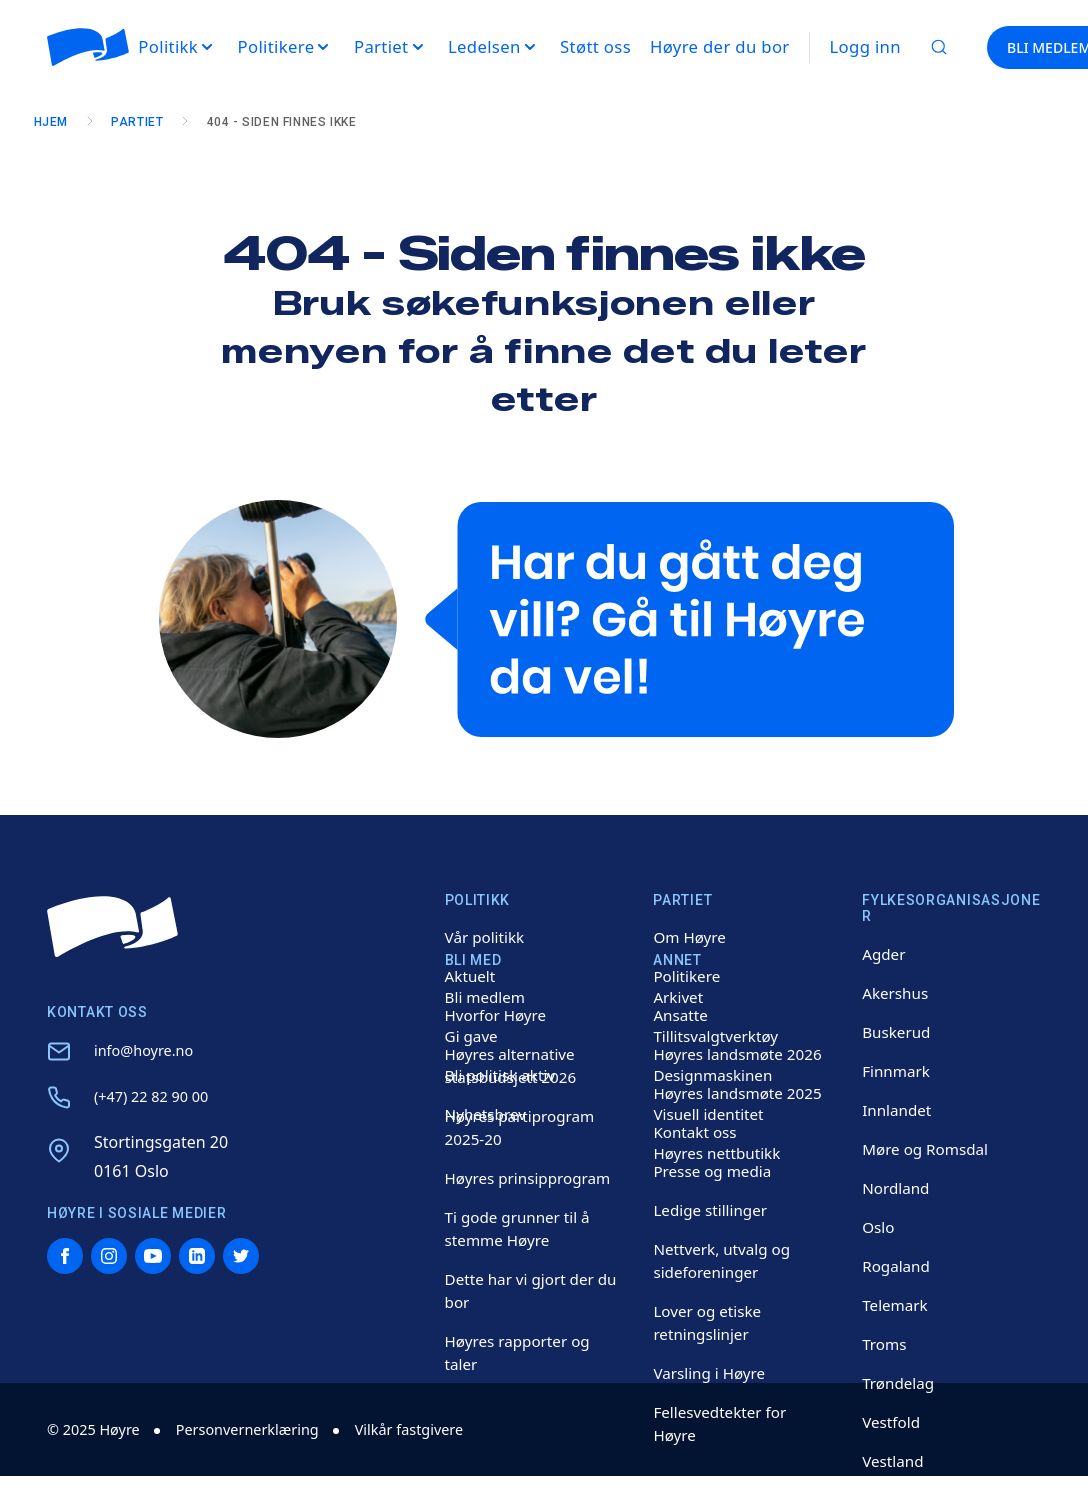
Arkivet (679, 997)
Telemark (896, 1305)
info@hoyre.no (149, 1050)
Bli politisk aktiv (503, 1075)
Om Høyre (691, 937)
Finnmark (897, 1071)
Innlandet (898, 1110)
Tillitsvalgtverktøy (718, 1036)
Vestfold (892, 1422)
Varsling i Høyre (712, 1373)
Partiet (151, 122)
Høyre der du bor (720, 46)
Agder (885, 954)
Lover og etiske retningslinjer (710, 1322)
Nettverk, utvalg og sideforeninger (725, 1260)
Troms (885, 1344)
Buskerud (898, 1032)
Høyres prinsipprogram (532, 1178)
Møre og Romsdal (928, 1149)
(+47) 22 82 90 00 (157, 1096)
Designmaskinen (715, 1075)
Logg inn (865, 46)
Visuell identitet (711, 1114)
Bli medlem (487, 997)
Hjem (64, 122)
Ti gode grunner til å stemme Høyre (521, 1228)
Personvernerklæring (265, 1429)
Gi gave (473, 1036)
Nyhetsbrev (488, 1114)
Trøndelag (900, 1383)
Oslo (879, 1227)
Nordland (897, 1188)
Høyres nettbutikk (720, 1153)
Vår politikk (487, 937)
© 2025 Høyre (98, 1429)
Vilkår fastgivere (441, 1429)
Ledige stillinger (713, 1210)
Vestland (894, 1461)
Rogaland (897, 1266)
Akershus (897, 993)
